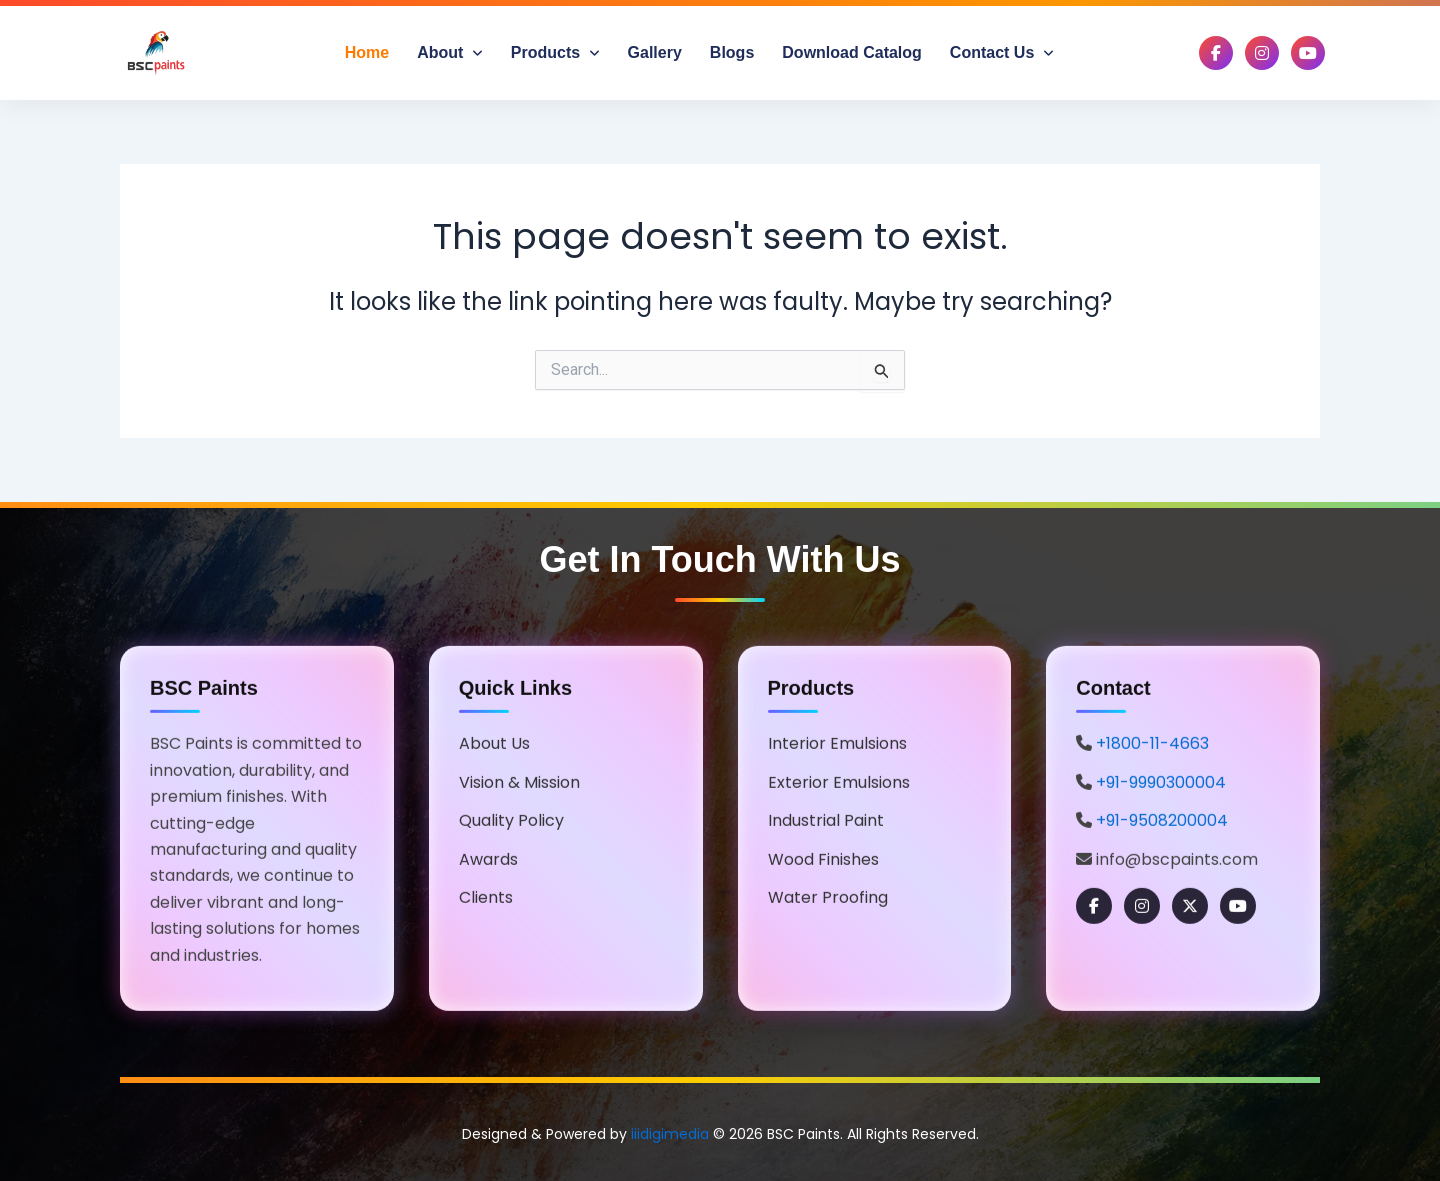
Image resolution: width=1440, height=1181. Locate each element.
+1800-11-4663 (1152, 746)
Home (367, 52)
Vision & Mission (519, 784)
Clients (486, 899)
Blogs (732, 52)
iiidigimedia (670, 1134)
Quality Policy (511, 823)
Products (555, 52)
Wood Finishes (823, 861)
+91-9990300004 (1161, 784)
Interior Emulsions (837, 746)
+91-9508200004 (1162, 823)
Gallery (655, 52)
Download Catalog (852, 52)
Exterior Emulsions (839, 784)
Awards (488, 861)
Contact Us (1002, 52)
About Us (494, 746)
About (450, 52)
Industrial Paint (826, 823)
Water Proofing (828, 899)
